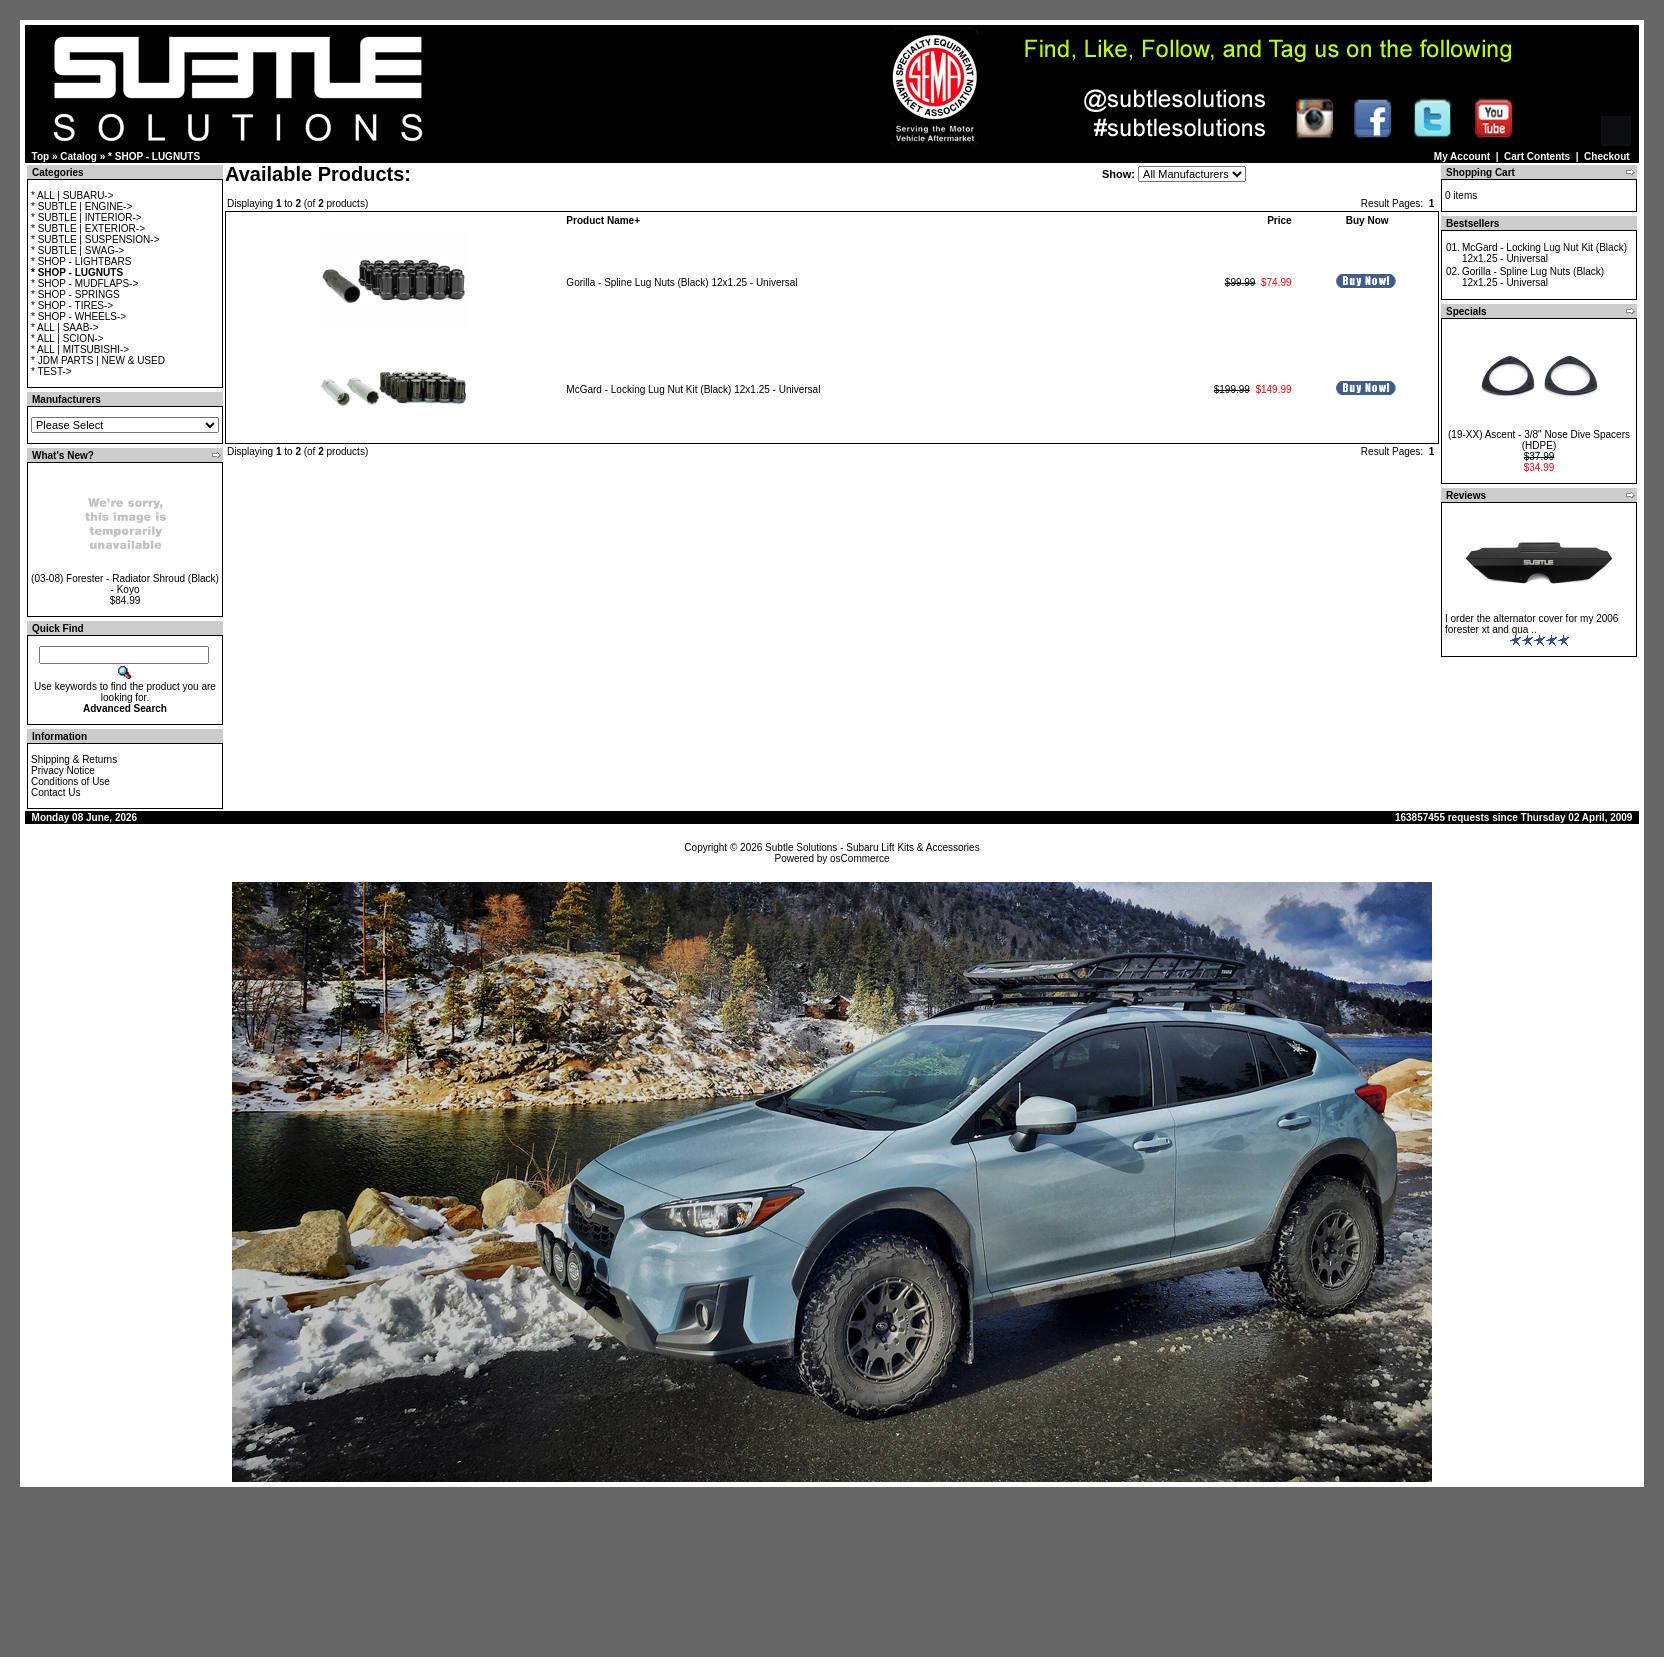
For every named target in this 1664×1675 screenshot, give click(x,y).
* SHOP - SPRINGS (75, 294)
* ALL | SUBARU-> (72, 195)
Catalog (78, 156)
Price (1279, 220)
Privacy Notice (63, 770)
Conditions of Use (70, 781)
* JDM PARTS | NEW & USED (98, 360)
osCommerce (859, 858)
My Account (1462, 156)
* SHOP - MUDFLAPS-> (84, 283)
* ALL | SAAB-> (65, 327)
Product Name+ (603, 220)
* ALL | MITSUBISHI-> (80, 349)
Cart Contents (1537, 156)
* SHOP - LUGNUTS (154, 156)
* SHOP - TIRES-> (72, 305)
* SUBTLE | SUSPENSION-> (95, 239)
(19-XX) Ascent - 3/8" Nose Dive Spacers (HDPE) (1539, 440)
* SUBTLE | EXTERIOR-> (88, 228)
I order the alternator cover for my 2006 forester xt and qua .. (1531, 624)
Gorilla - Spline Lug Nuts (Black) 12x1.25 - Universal (681, 282)
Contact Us (55, 792)
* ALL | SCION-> (67, 338)
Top (41, 156)
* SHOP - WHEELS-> (78, 316)
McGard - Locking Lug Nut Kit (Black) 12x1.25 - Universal (693, 389)
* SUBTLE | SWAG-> (77, 250)
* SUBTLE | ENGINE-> (81, 206)
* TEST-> (51, 371)
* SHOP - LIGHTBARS (81, 261)
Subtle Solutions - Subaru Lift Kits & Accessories (872, 847)
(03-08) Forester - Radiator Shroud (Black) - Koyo (125, 584)
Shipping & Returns (74, 759)
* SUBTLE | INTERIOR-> (86, 217)
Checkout (1607, 156)
